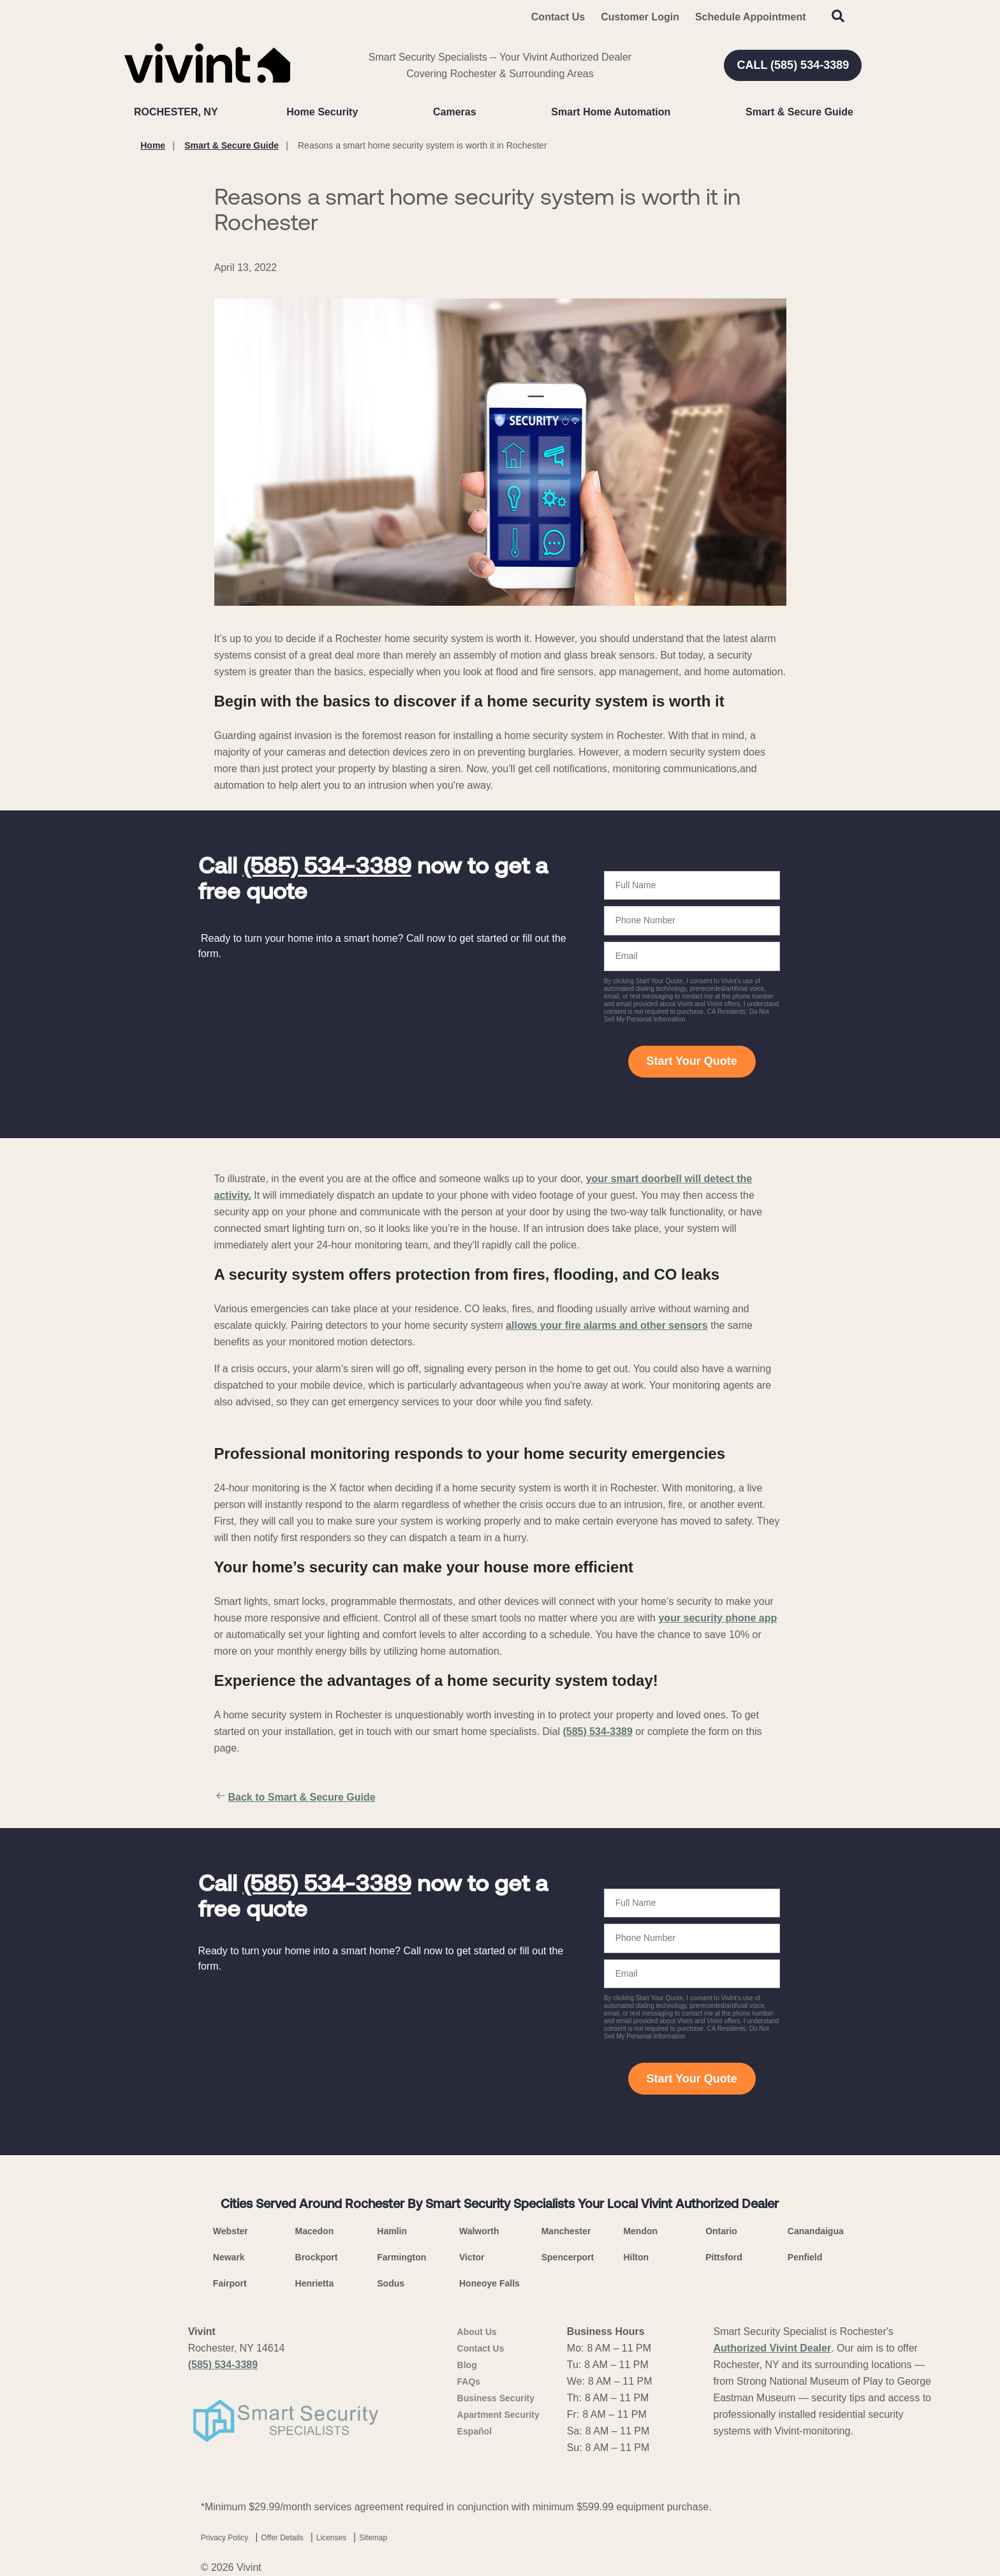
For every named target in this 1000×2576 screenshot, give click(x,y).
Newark (229, 2257)
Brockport (316, 2257)
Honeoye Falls (489, 2283)
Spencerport (567, 2257)
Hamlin (392, 2231)
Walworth (479, 2231)
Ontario (721, 2231)
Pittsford (723, 2257)
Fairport (230, 2283)
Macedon (314, 2231)
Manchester (566, 2231)
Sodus (390, 2283)
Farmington (401, 2257)
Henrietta (314, 2283)
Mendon (640, 2231)
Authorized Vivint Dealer (773, 2348)
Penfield (805, 2257)
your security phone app (717, 1618)
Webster (230, 2231)
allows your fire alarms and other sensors (607, 1325)
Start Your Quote (691, 1061)
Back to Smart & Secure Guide (295, 1797)
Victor (471, 2257)
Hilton (636, 2257)
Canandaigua (816, 2231)
